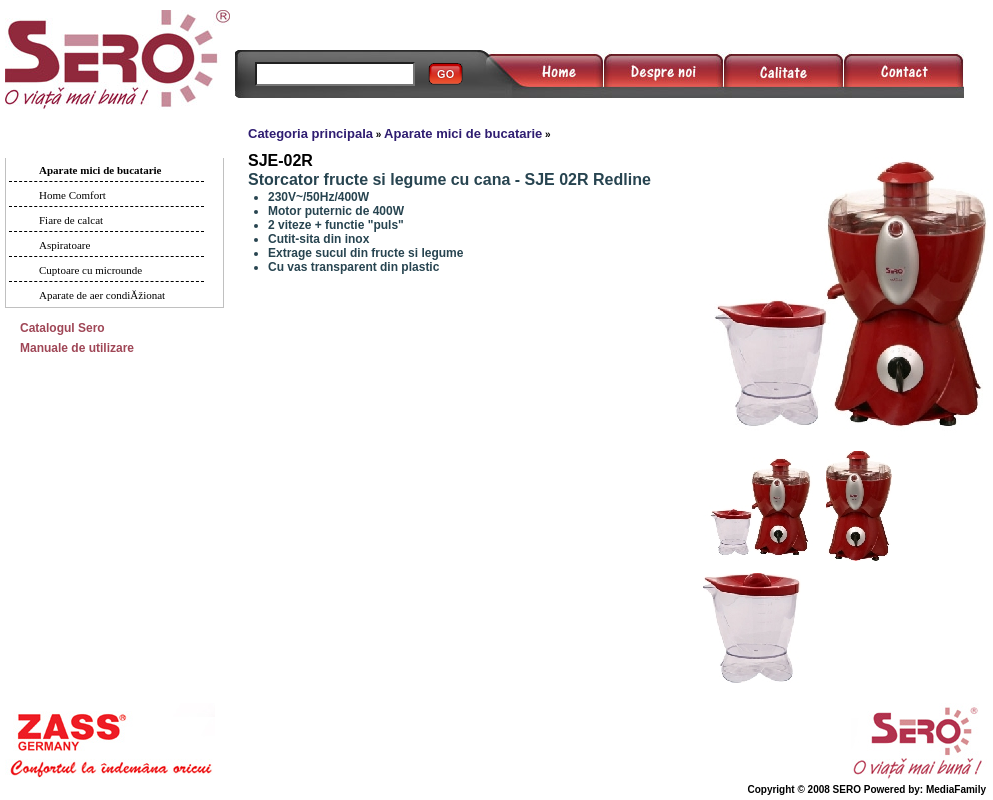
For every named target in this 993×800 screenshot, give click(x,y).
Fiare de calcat (71, 220)
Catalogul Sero (62, 328)
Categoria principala (310, 133)
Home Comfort (72, 195)
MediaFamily (956, 789)
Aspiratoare (64, 245)
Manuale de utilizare (77, 348)
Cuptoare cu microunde (90, 270)
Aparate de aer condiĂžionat (102, 295)
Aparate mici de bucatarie (100, 170)
